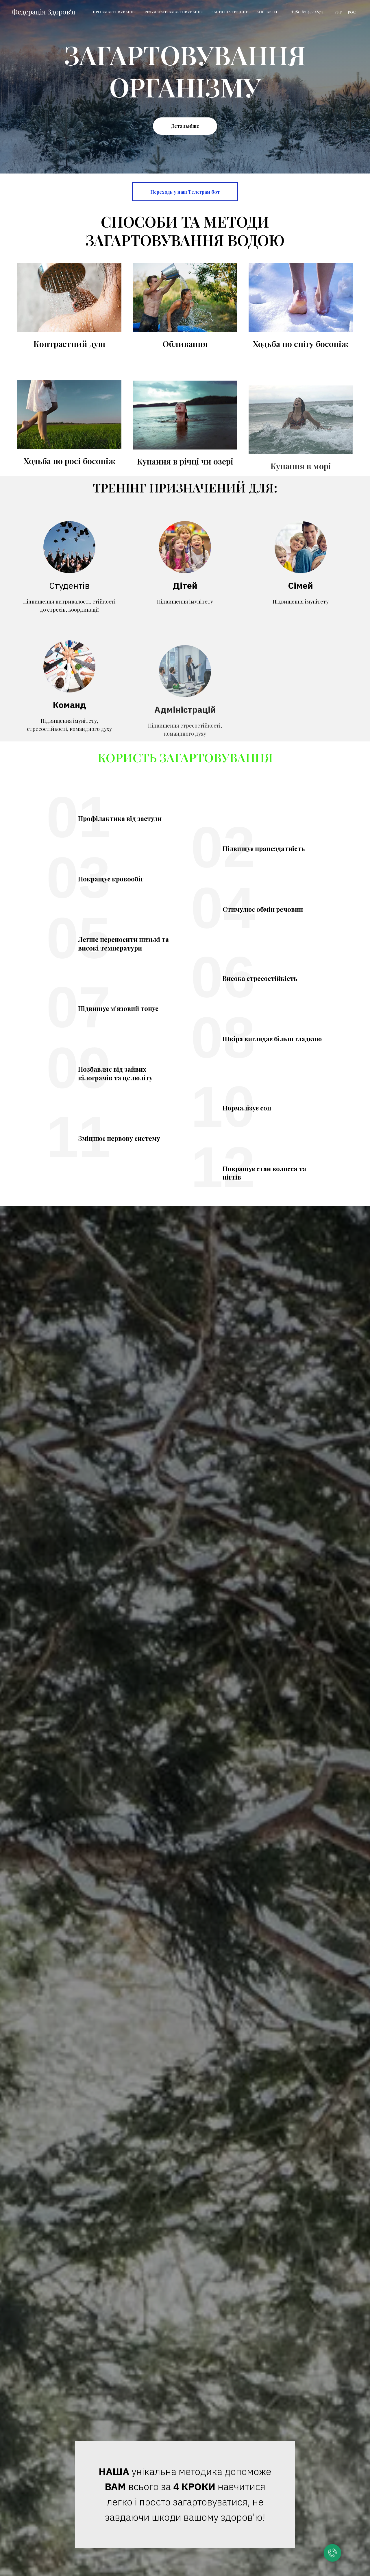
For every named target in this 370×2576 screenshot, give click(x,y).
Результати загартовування (174, 11)
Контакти (266, 11)
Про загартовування (114, 11)
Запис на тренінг (230, 11)
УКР (338, 12)
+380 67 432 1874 (307, 11)
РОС (352, 12)
